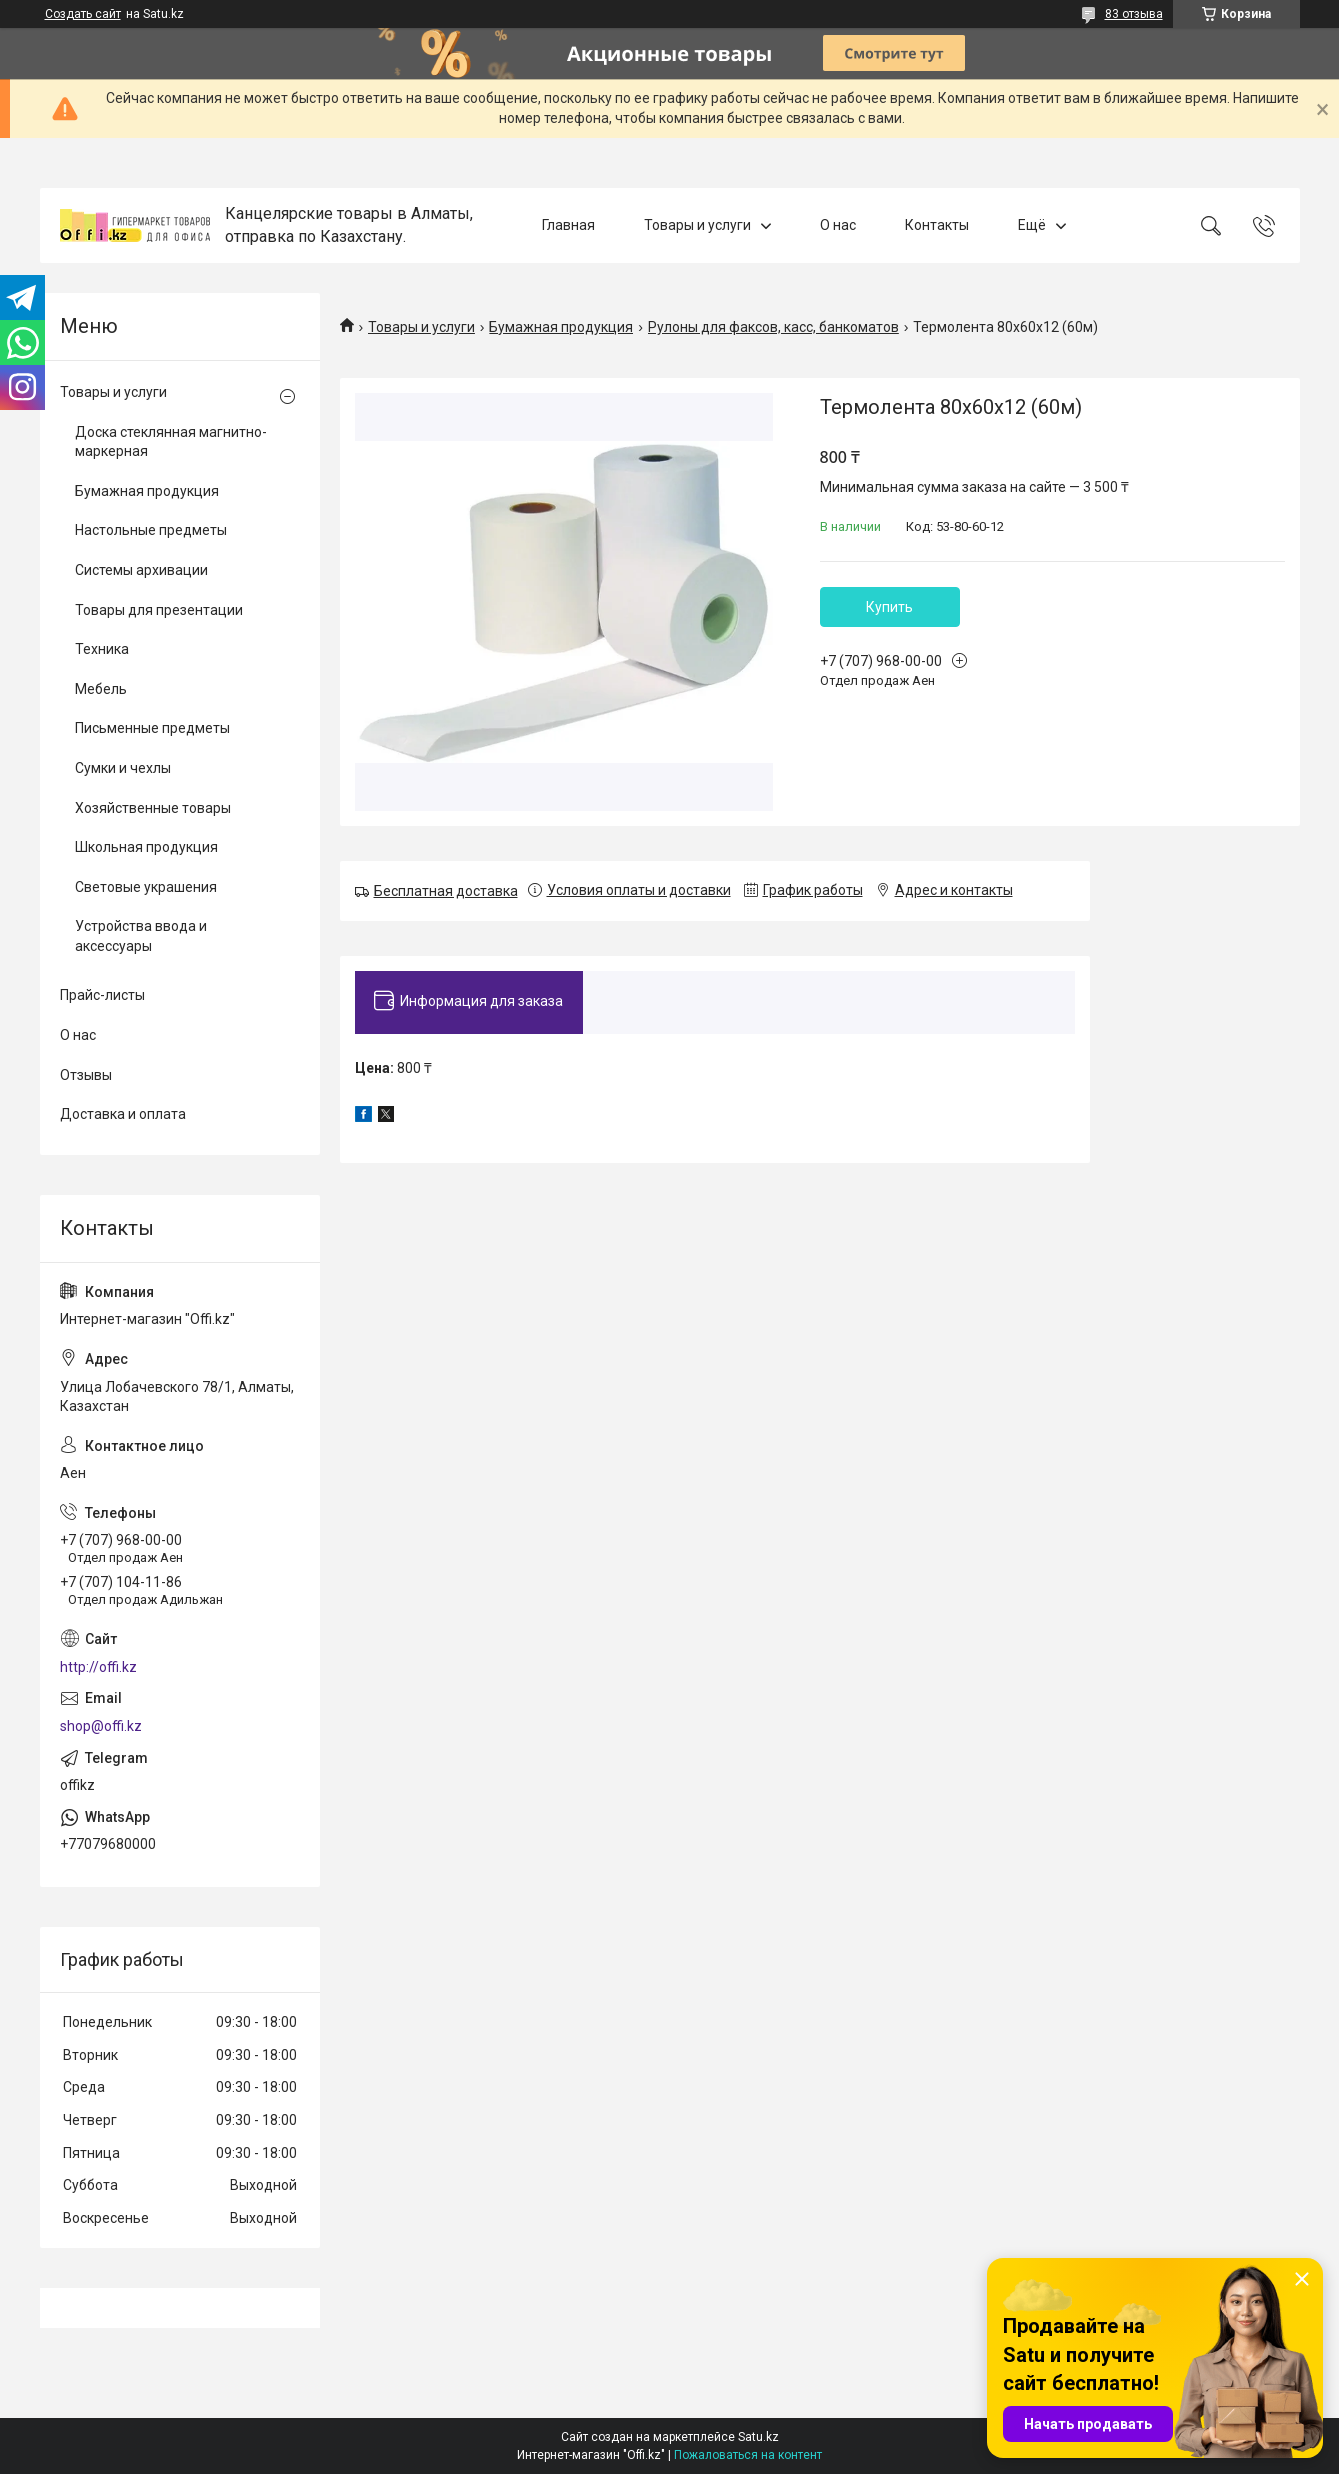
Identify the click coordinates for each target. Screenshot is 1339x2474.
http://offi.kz (98, 1667)
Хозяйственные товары (153, 808)
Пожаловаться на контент (748, 2455)
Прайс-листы (102, 995)
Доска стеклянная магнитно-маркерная (171, 442)
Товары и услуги (697, 225)
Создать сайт (83, 14)
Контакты (937, 225)
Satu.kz (758, 2437)
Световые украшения (146, 887)
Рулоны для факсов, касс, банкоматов (773, 327)
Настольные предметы (151, 530)
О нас (838, 225)
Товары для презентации (159, 610)
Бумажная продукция (561, 327)
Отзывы (86, 1075)
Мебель (101, 689)
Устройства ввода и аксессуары (141, 936)
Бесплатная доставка (446, 891)
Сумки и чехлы (123, 768)
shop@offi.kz (101, 1726)
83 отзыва (1134, 14)
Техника (102, 649)
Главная (568, 225)
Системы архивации (141, 570)
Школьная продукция (146, 847)
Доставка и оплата (123, 1114)
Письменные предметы (152, 728)
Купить (889, 607)
